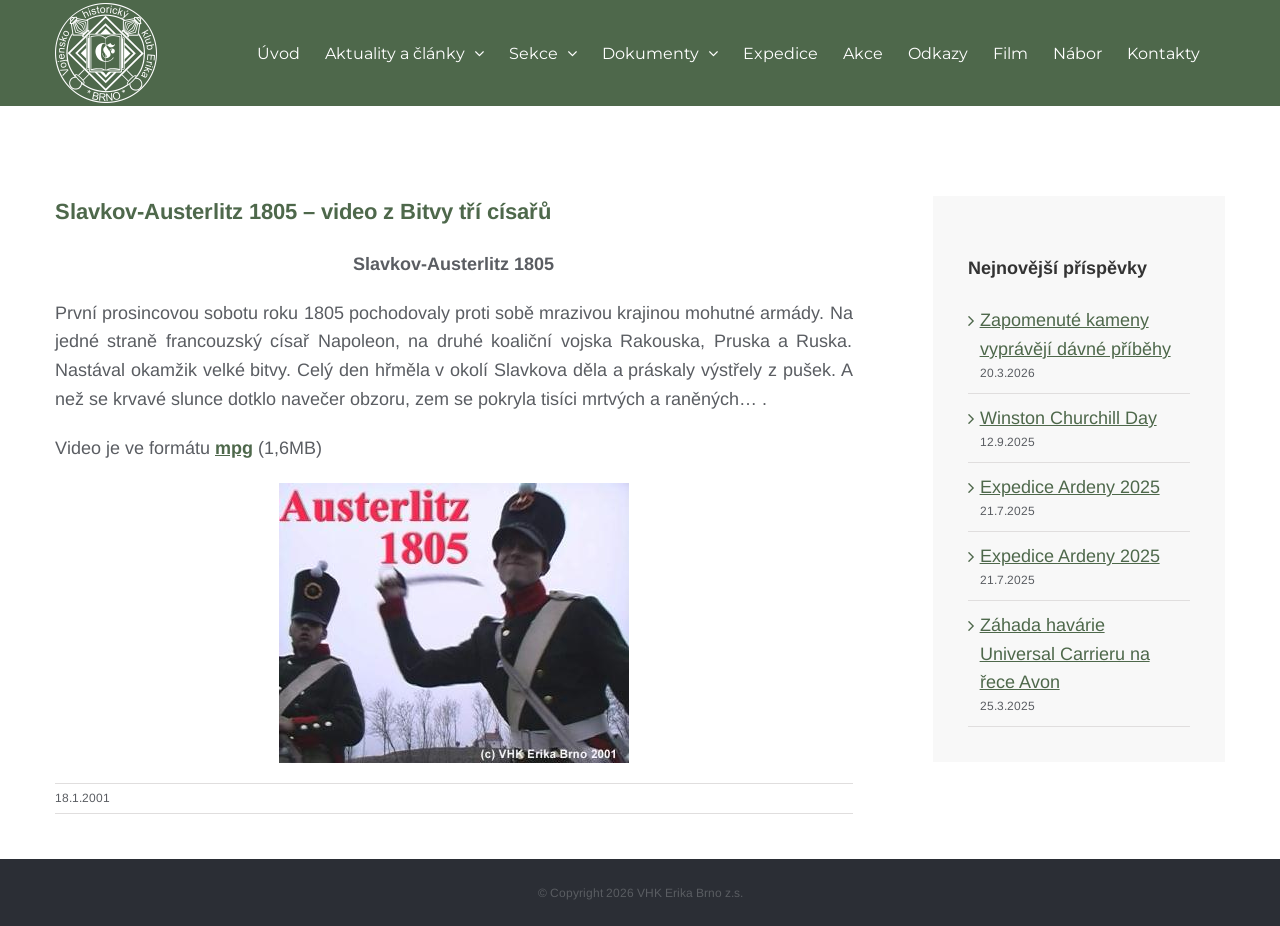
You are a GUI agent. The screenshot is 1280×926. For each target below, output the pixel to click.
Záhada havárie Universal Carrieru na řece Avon (1065, 654)
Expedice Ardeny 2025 (1070, 487)
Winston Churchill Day (1068, 418)
